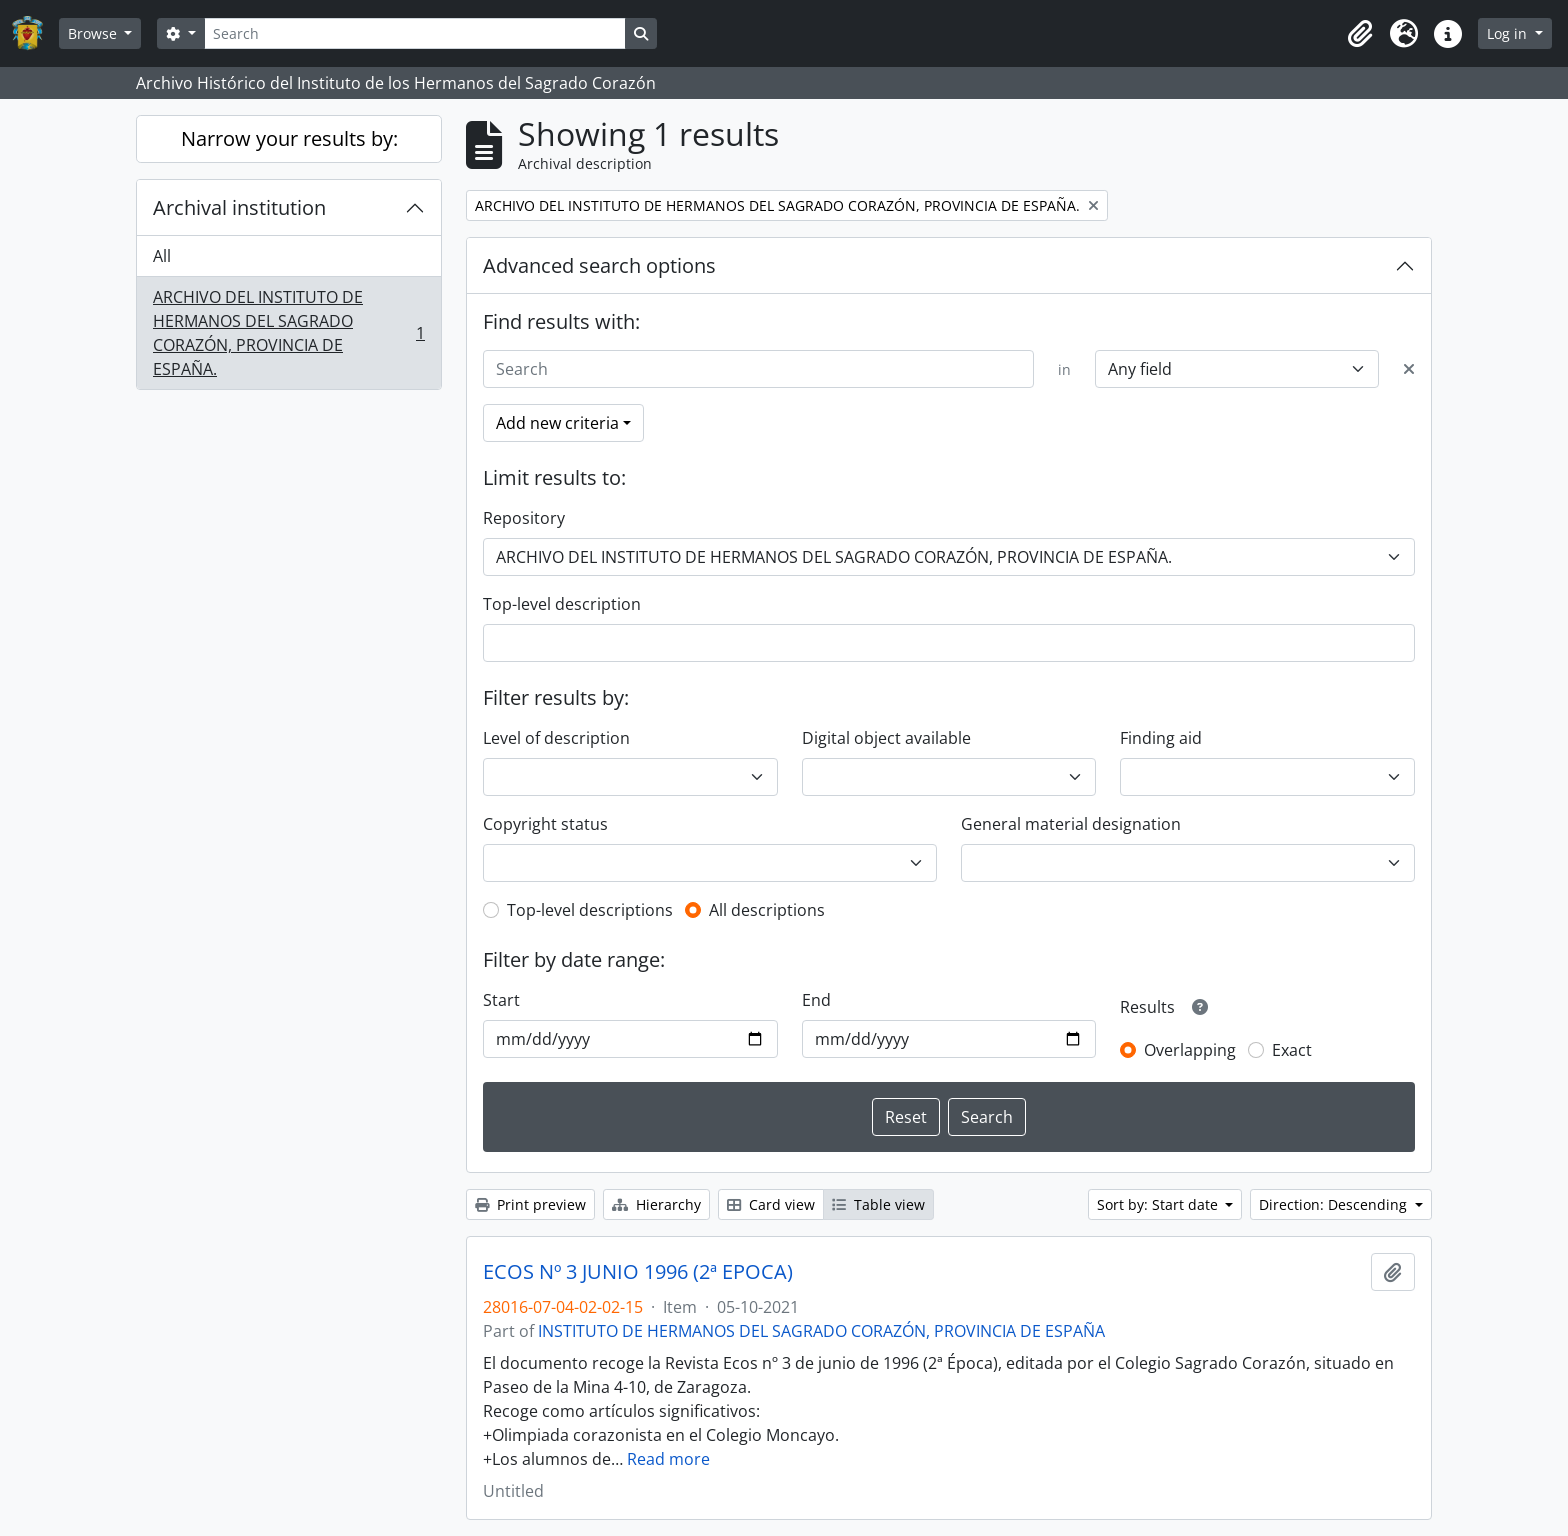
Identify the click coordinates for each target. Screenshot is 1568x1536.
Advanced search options (599, 265)
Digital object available (886, 738)
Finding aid (1161, 738)
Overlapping (1190, 1050)
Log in (1509, 33)
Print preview (530, 1204)
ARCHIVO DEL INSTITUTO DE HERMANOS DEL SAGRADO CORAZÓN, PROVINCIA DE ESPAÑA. (288, 333)
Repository (524, 518)
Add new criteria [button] (557, 423)
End (816, 1000)
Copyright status (545, 824)
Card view (771, 1204)
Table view (878, 1204)
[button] (1360, 34)
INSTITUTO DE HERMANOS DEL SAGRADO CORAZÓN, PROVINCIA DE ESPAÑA (821, 1331)
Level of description (556, 738)
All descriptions (767, 910)
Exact (1292, 1050)
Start (501, 1000)
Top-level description (562, 604)
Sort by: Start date (1159, 1204)
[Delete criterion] (1409, 369)
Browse (94, 33)
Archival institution (239, 207)
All (162, 256)
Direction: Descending (1335, 1204)
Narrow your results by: (289, 138)
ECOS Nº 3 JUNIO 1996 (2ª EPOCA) (638, 1272)
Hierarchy (656, 1204)
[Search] (415, 33)
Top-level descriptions (590, 910)
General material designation (1071, 824)
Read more (668, 1459)
